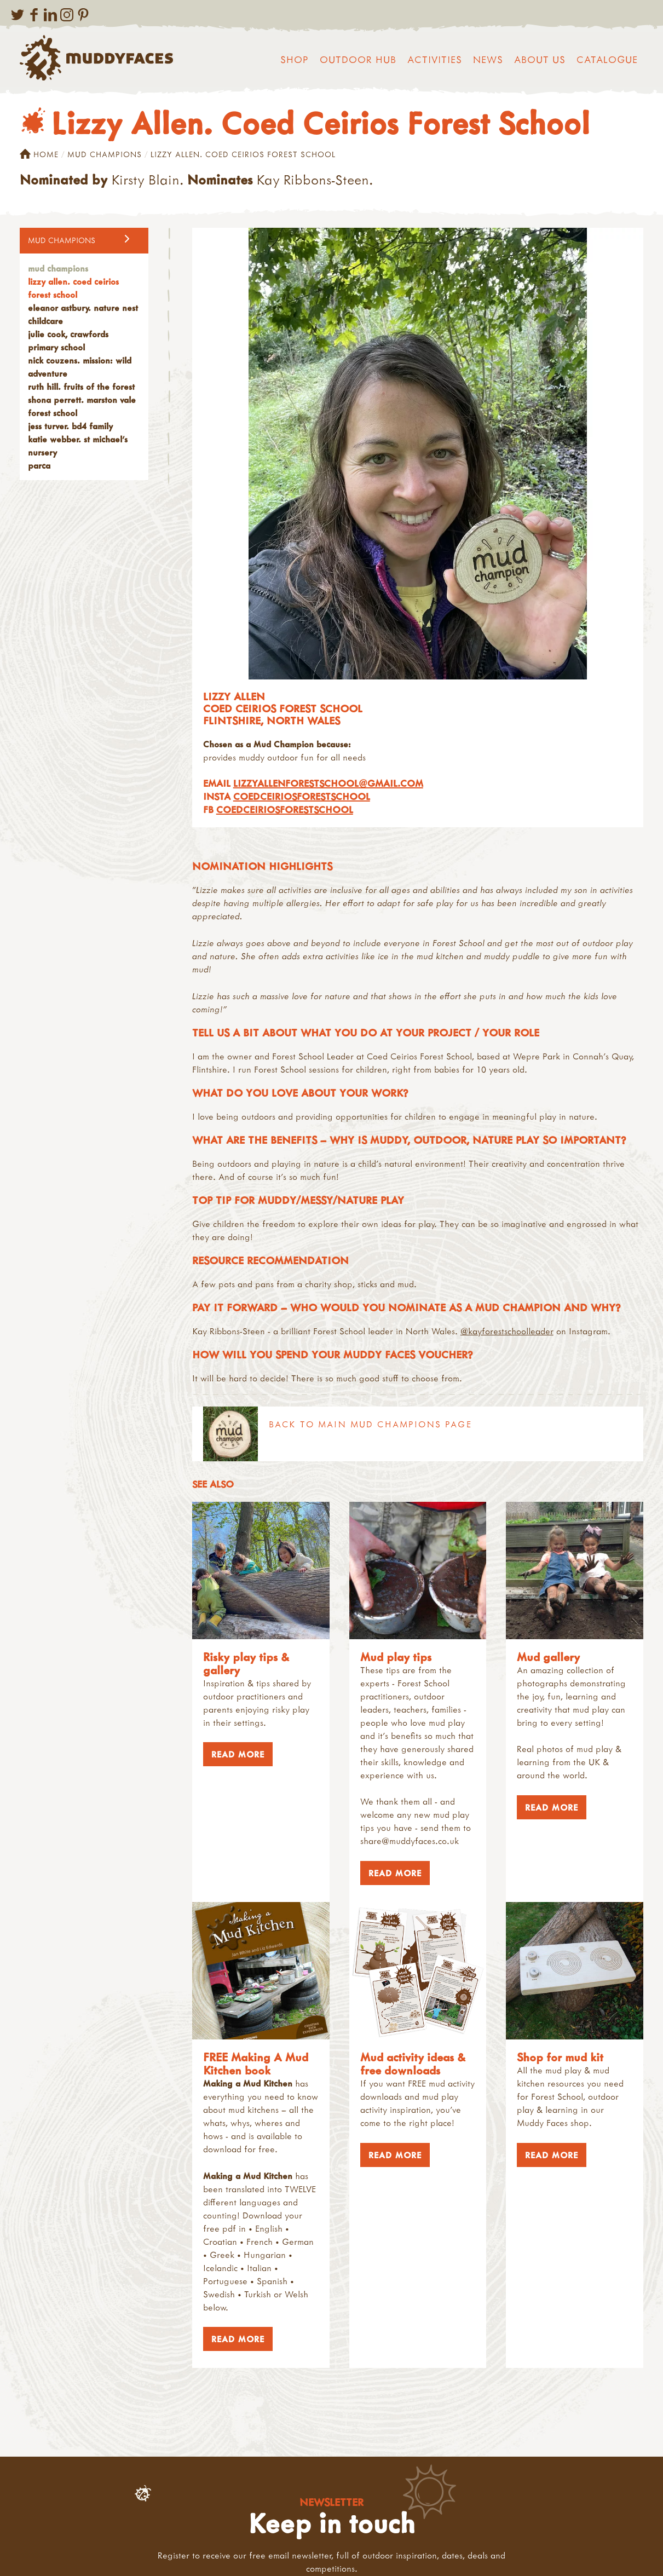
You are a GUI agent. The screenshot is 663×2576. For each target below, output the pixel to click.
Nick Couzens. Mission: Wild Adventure (79, 367)
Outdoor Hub (358, 59)
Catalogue (607, 59)
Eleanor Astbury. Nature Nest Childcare (83, 314)
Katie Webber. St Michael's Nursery (78, 446)
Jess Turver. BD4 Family (70, 425)
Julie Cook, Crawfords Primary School (68, 341)
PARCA (39, 465)
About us (540, 59)
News (488, 59)
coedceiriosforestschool (301, 796)
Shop (294, 59)
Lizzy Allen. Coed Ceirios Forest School (73, 288)
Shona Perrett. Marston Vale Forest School (82, 406)
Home (39, 154)
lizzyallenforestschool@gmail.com (328, 783)
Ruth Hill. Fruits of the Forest (81, 386)
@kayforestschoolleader (507, 1331)
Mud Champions (104, 154)
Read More (233, 1754)
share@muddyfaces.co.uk (409, 1840)
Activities (434, 59)
